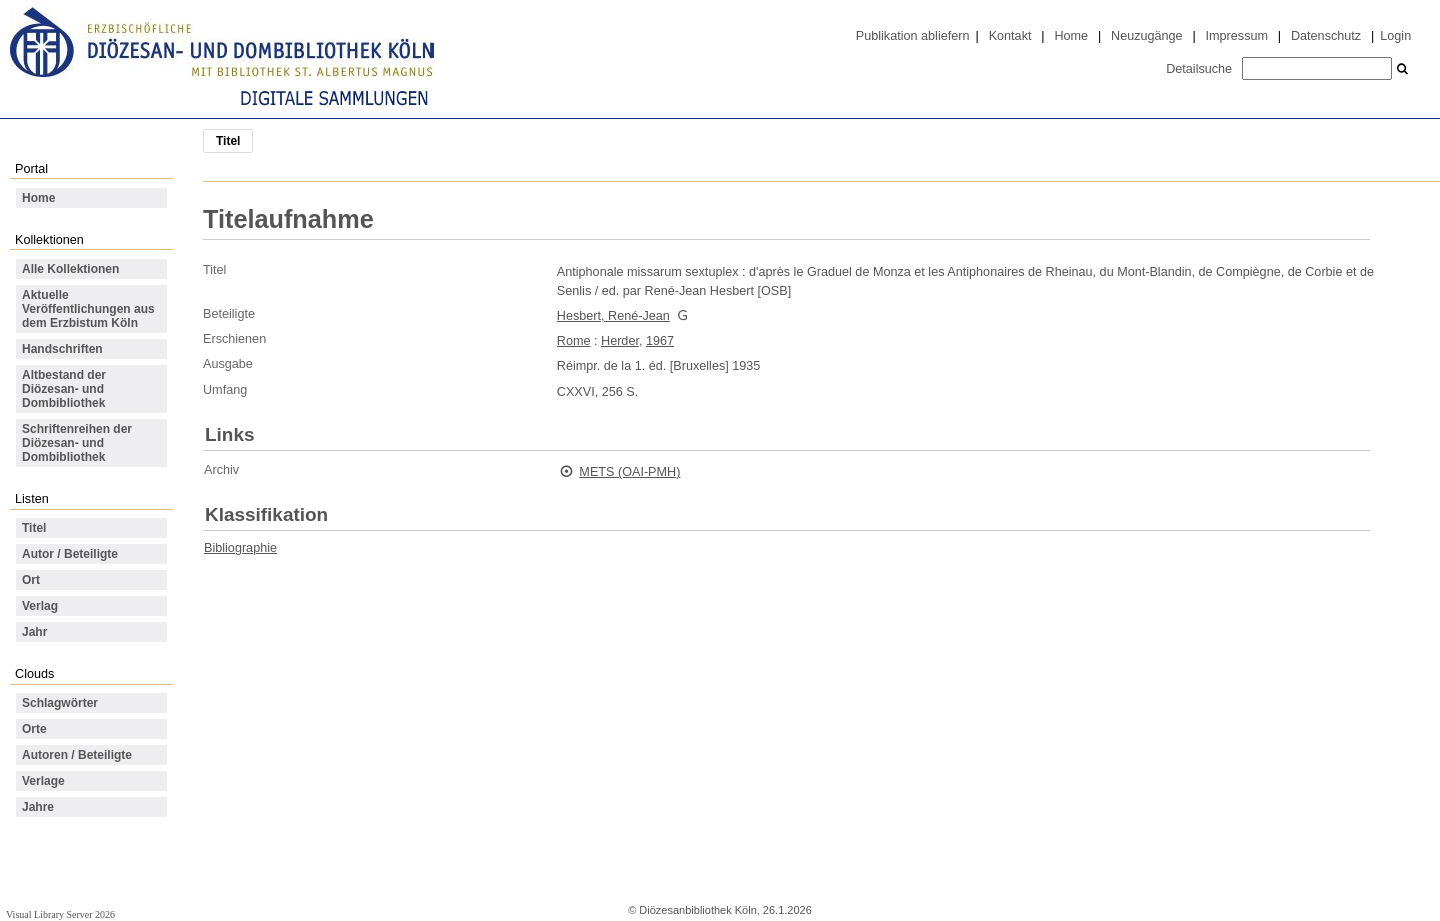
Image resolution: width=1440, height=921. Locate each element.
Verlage (43, 781)
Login (1395, 36)
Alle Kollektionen (70, 269)
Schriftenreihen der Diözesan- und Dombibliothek (77, 443)
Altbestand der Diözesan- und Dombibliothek (64, 389)
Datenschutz (1326, 36)
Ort (31, 580)
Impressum (1237, 36)
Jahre (38, 807)
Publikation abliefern (913, 36)
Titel (34, 528)
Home (1071, 36)
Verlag (40, 606)
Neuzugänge (1147, 36)
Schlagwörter (60, 703)
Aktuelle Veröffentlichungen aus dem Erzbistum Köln (88, 309)
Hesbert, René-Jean (613, 316)
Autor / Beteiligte (70, 554)
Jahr (34, 632)
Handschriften (62, 349)
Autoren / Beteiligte (77, 755)
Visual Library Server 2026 (60, 914)
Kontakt (1010, 36)
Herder (620, 341)
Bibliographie (240, 548)
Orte (34, 729)
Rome (574, 341)
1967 (660, 341)
